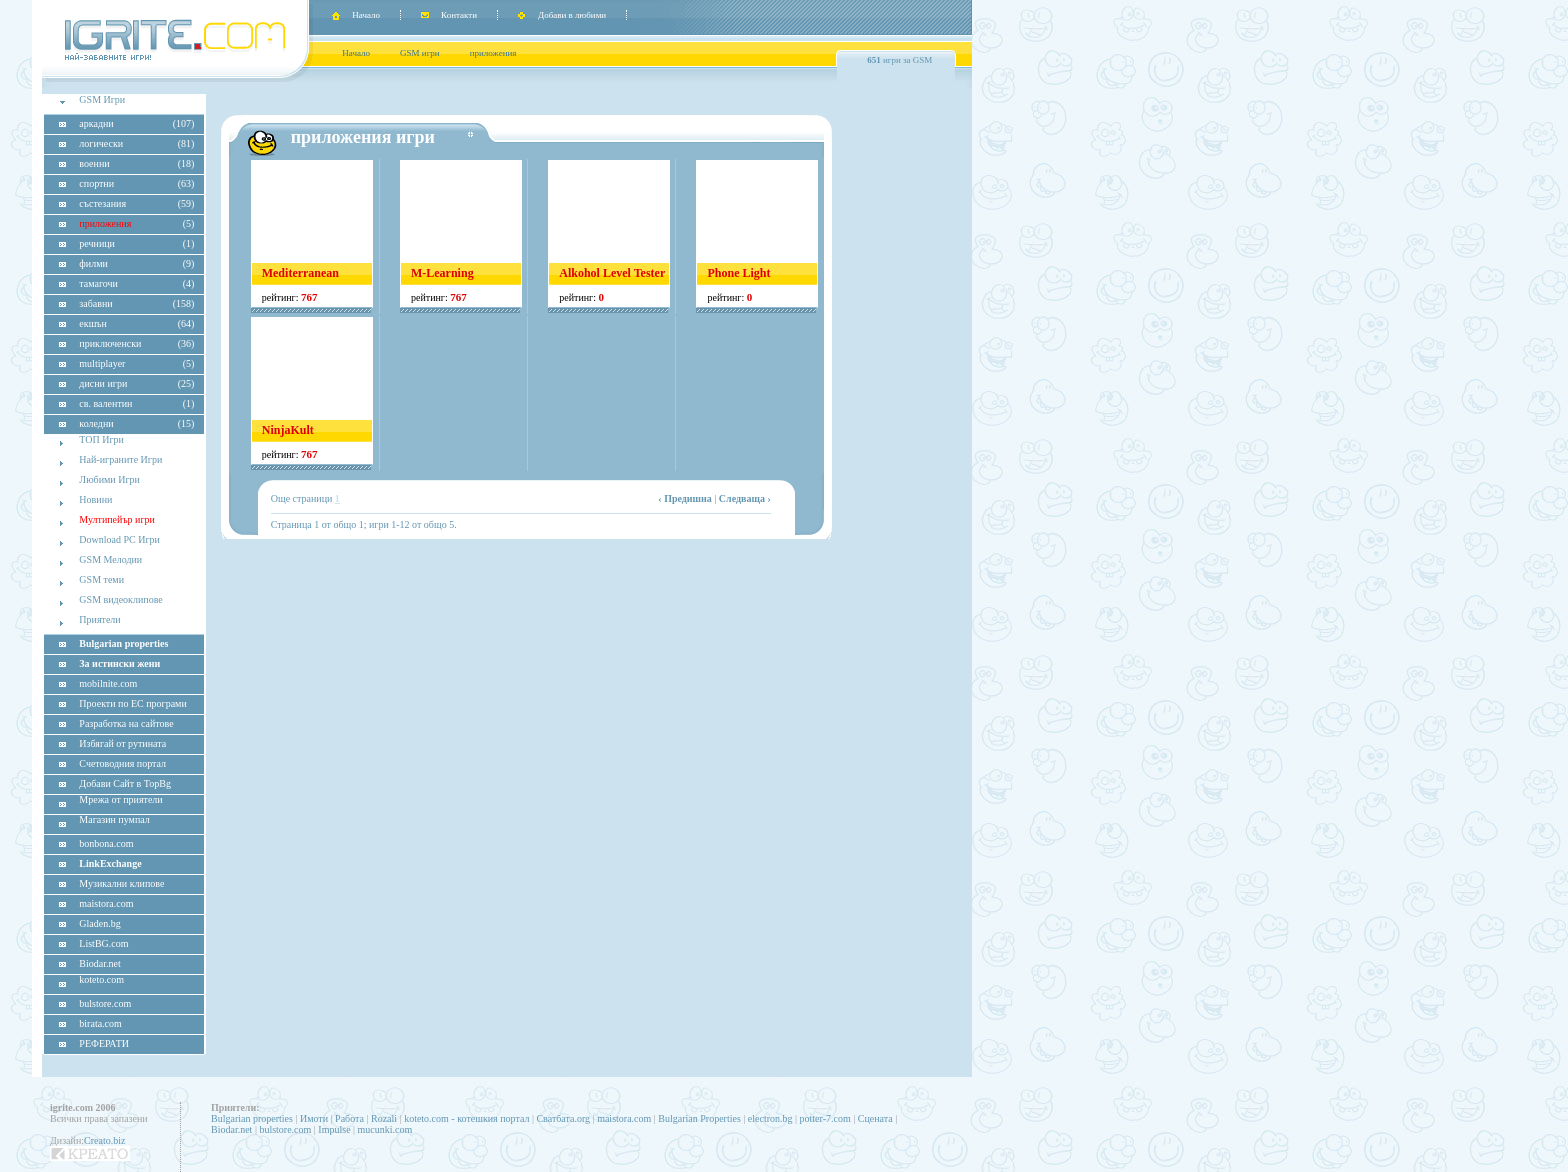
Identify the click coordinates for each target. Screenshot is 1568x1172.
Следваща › (745, 498)
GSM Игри (102, 99)
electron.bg (770, 1118)
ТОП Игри (101, 439)
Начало (366, 15)
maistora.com (624, 1118)
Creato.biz (104, 1140)
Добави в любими (572, 15)
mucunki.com (385, 1129)
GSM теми (101, 579)
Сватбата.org (563, 1118)
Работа (349, 1118)
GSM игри (420, 53)
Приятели (99, 619)
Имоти (314, 1118)
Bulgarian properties (252, 1118)
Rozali (384, 1118)
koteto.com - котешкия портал (466, 1118)
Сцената (875, 1118)
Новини (95, 499)
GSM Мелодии (110, 559)
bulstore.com (285, 1129)
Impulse (334, 1129)
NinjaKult (288, 430)
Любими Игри (109, 479)
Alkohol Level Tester (612, 273)
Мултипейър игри (117, 519)
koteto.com (101, 979)
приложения (493, 53)
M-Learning (442, 273)
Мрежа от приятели (120, 799)
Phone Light (738, 273)
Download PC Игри (119, 539)
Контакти (459, 15)
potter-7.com (825, 1118)
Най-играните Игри (120, 459)
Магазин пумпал (114, 819)
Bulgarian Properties (699, 1118)
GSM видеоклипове (120, 599)
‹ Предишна (685, 498)
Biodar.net (231, 1129)
